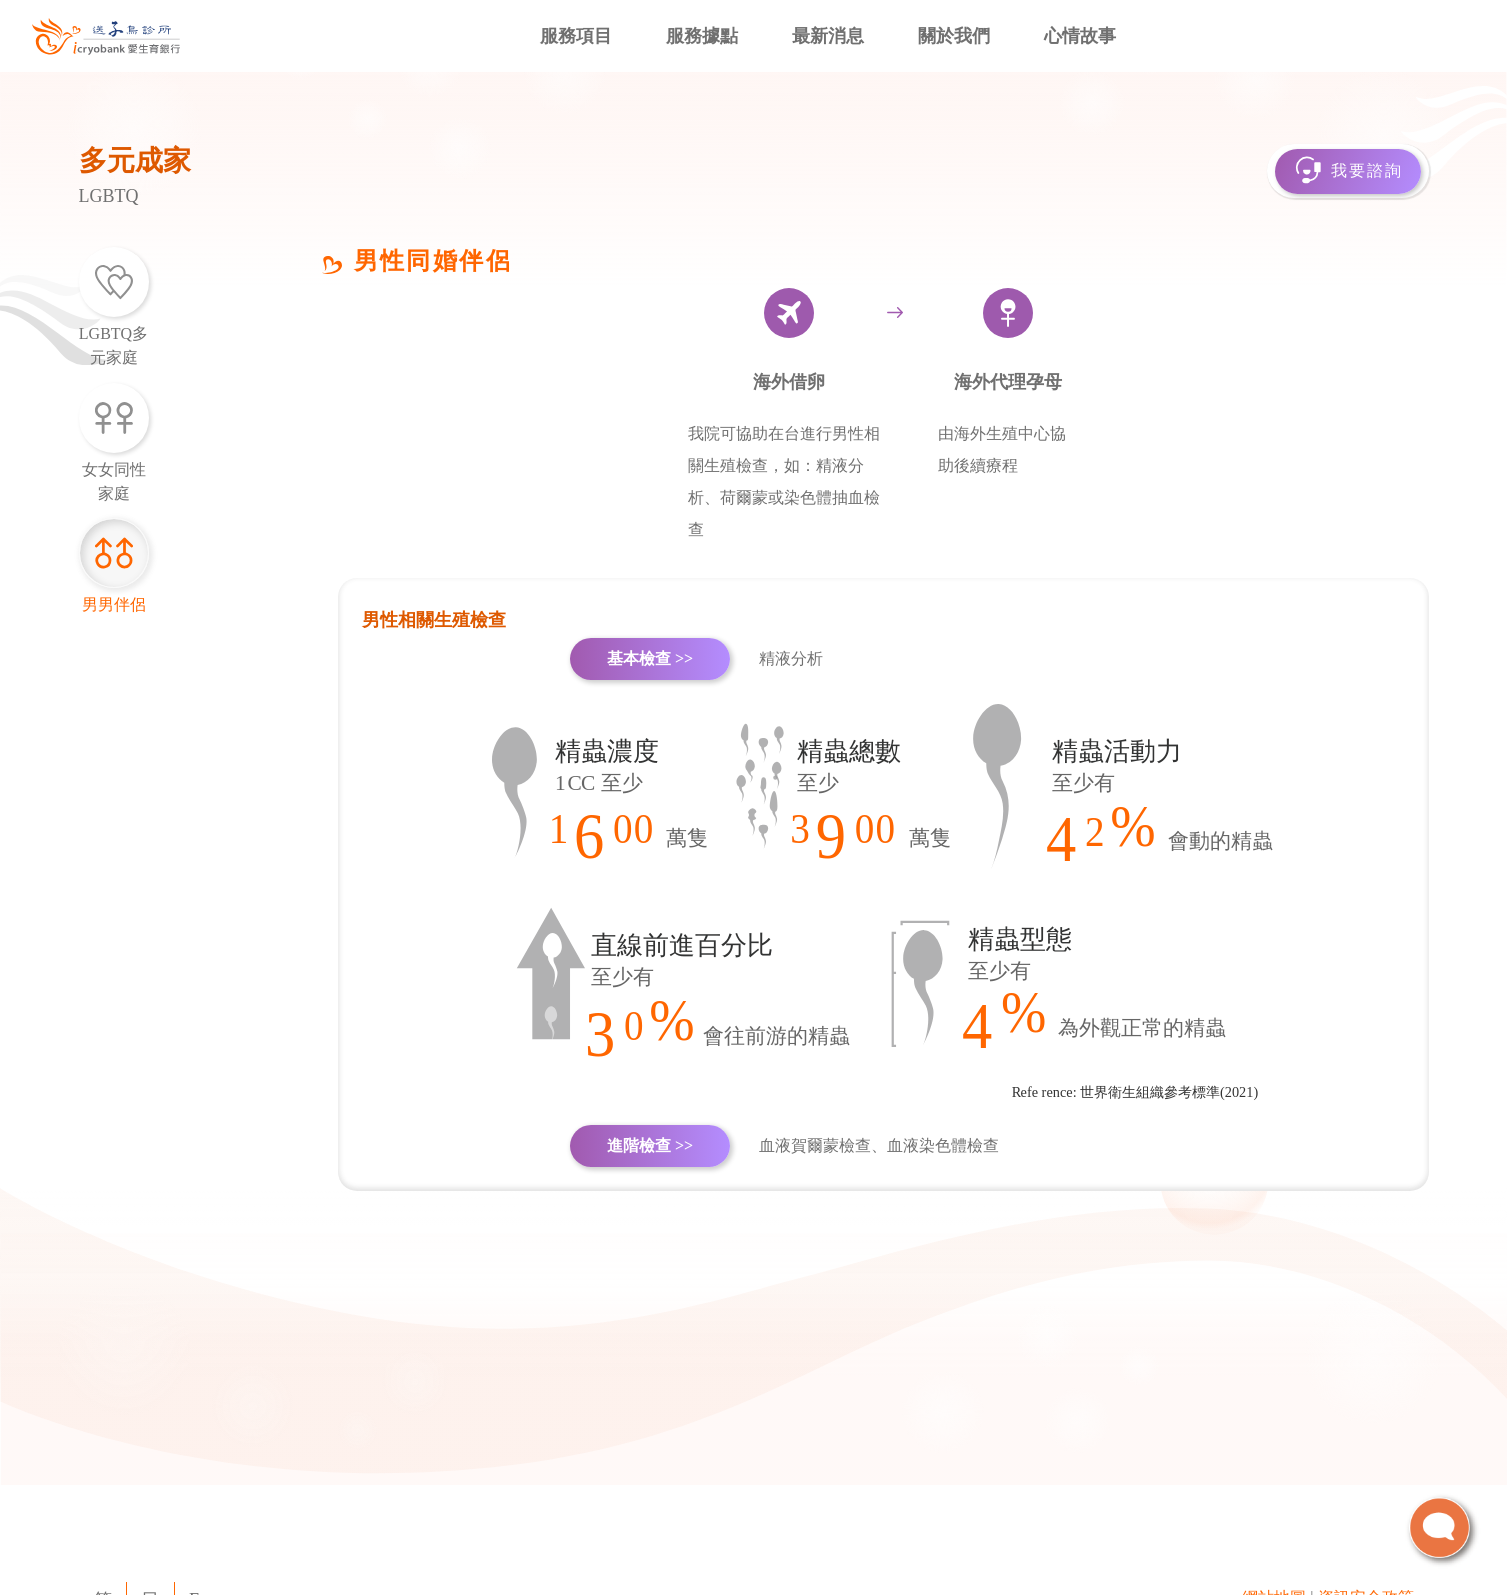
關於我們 (954, 36)
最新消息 (828, 36)
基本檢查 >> (650, 658)
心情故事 (1080, 36)
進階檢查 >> (650, 1145)
